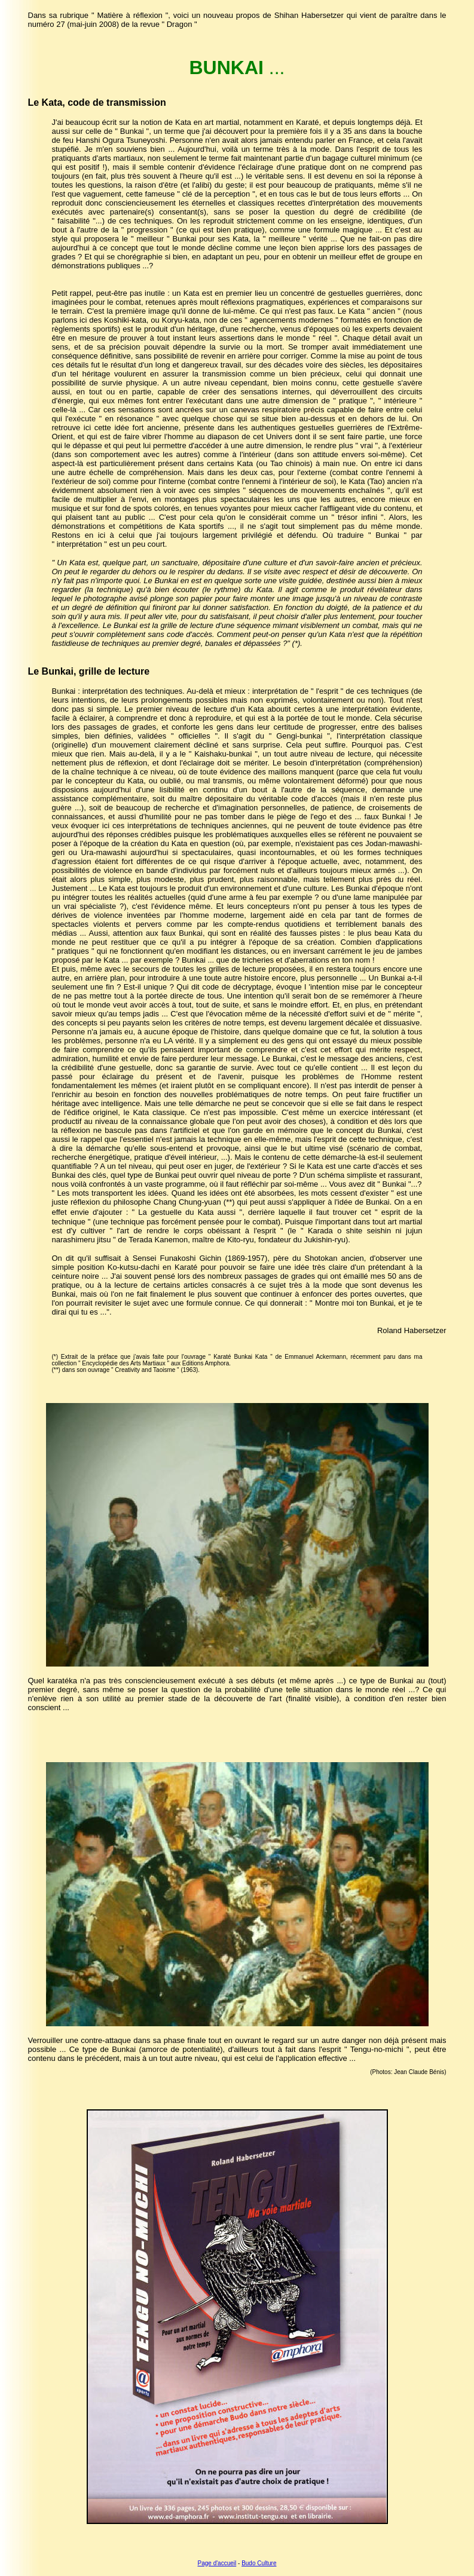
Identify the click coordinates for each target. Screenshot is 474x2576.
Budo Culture (258, 2563)
